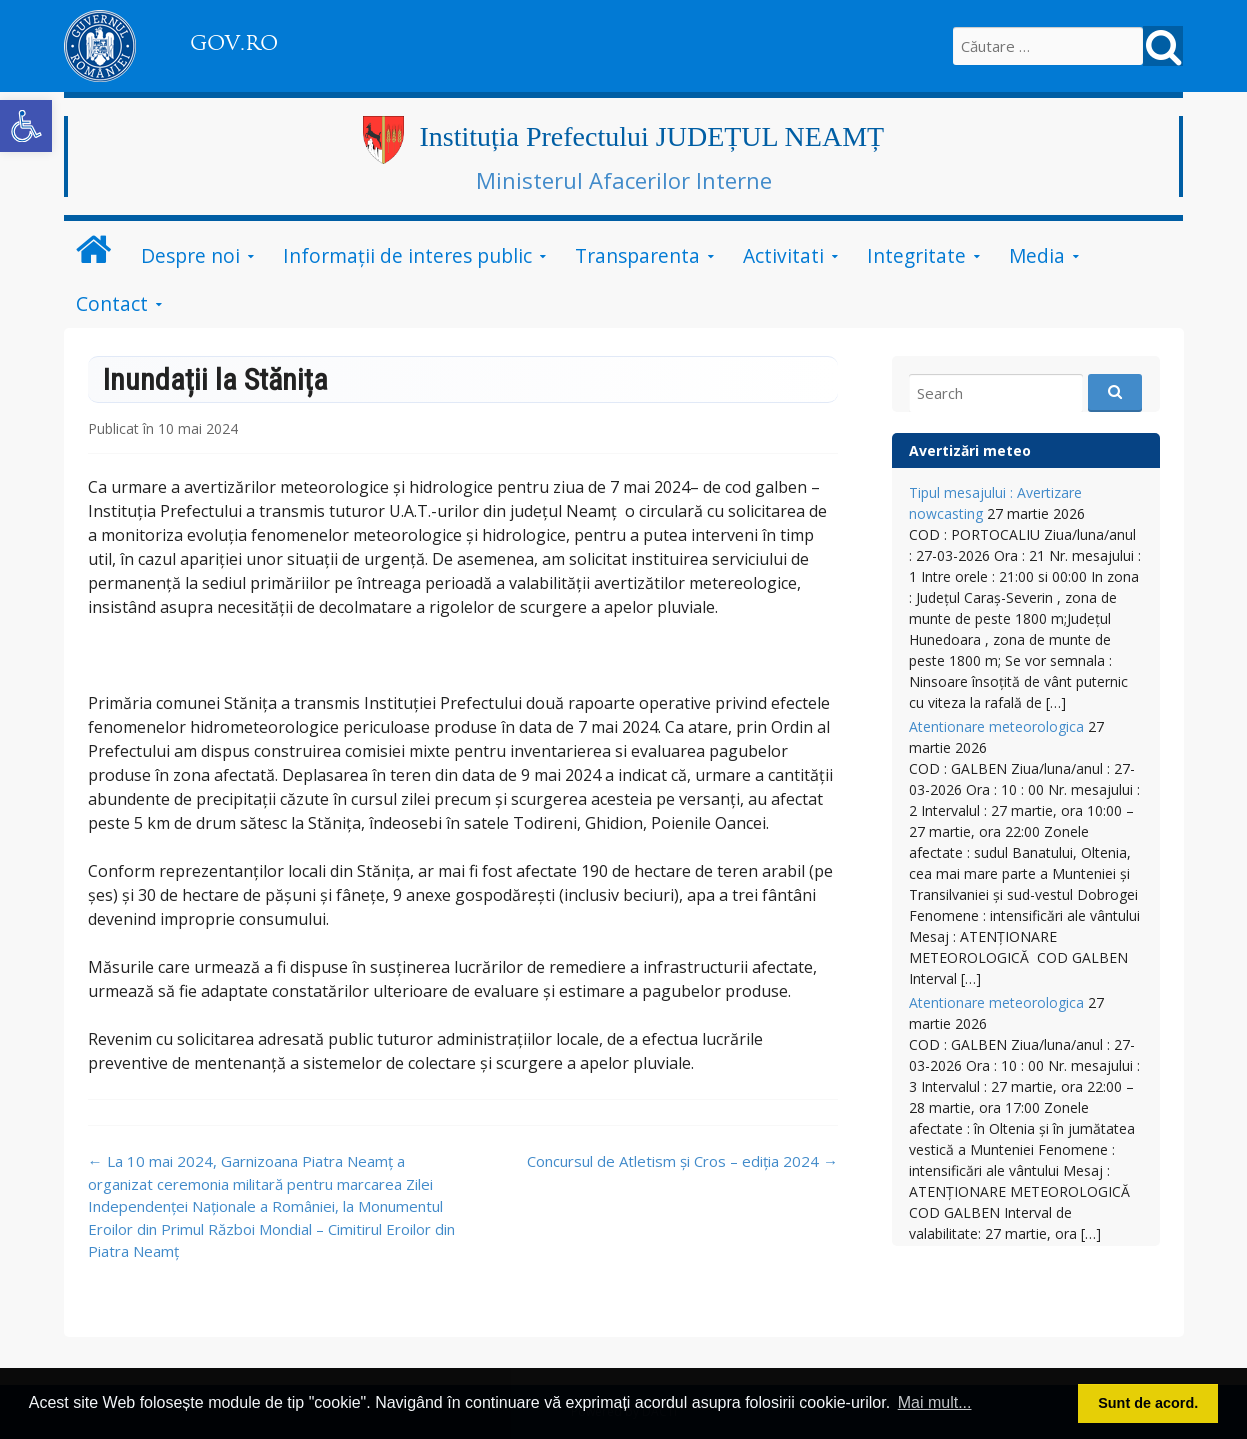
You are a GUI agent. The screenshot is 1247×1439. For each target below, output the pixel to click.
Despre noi (190, 255)
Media (1037, 255)
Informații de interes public (407, 255)
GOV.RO (234, 43)
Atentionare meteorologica (996, 726)
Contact (112, 303)
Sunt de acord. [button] (1148, 1403)
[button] (26, 126)
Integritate (916, 255)
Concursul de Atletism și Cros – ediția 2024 (682, 1161)
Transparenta (637, 255)
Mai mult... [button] (935, 1402)
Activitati (783, 255)
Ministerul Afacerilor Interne (624, 180)
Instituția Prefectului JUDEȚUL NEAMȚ (651, 136)
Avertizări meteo (970, 450)
